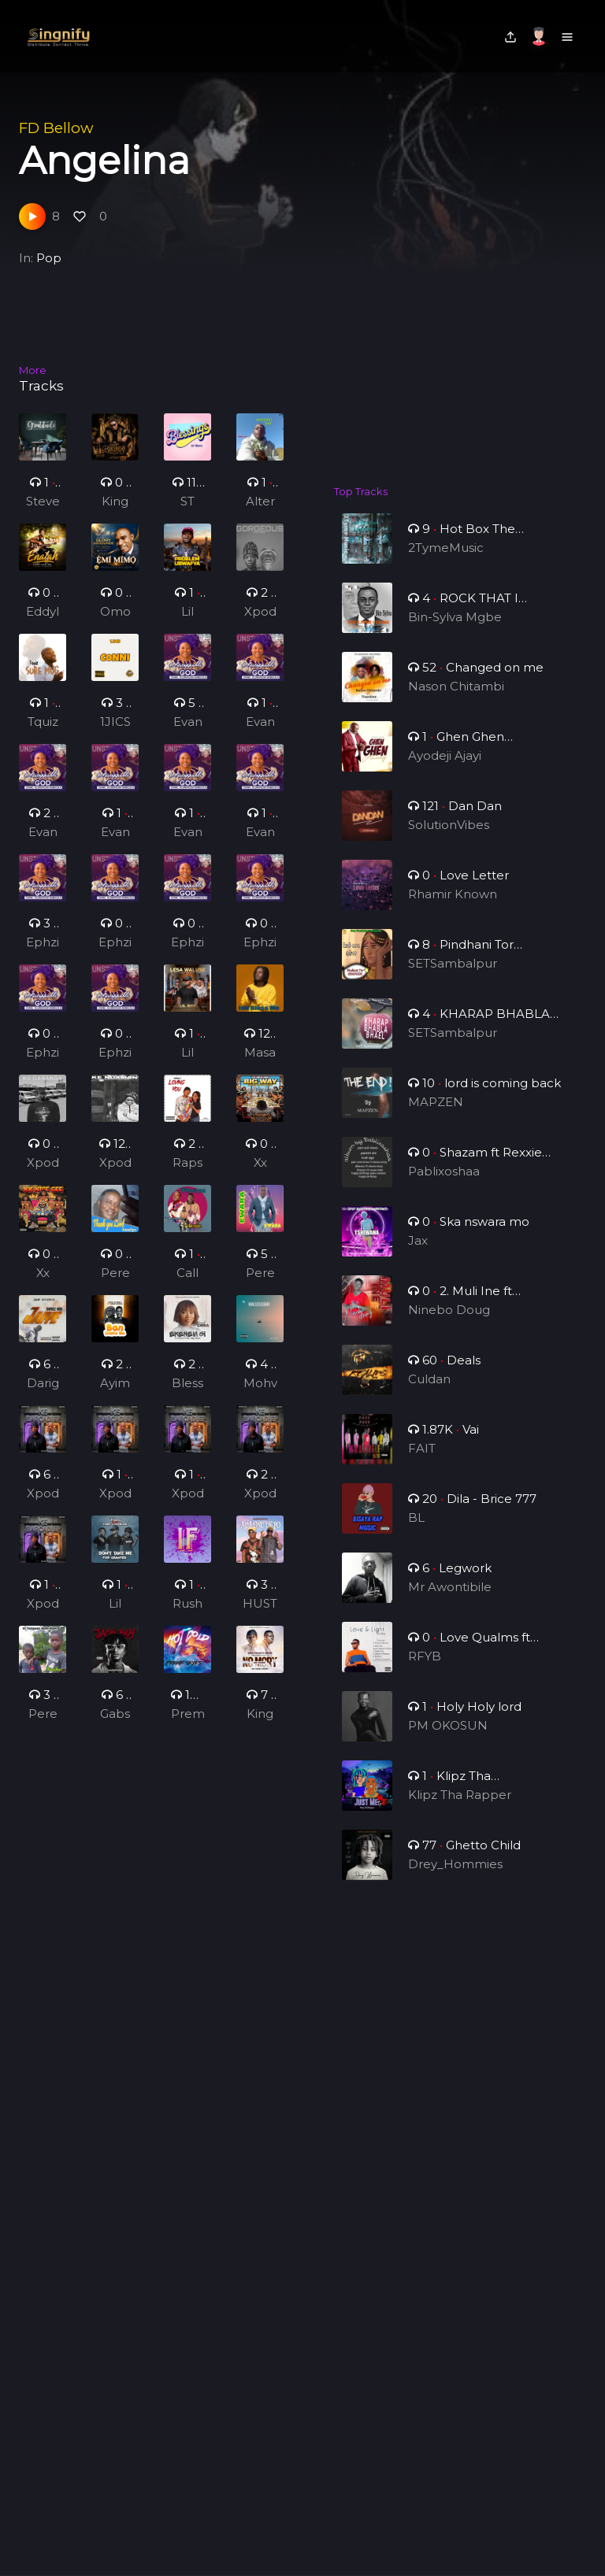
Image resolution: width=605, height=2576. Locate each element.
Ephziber (43, 953)
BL (420, 1530)
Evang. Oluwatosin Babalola (187, 733)
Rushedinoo (187, 1615)
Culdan (432, 1391)
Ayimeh (115, 1394)
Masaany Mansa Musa (259, 1063)
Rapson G (188, 1174)
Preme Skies (187, 1725)
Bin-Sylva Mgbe (456, 629)
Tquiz (42, 731)
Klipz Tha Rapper (460, 1807)
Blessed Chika (187, 1394)
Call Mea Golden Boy (187, 1284)
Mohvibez (259, 1394)
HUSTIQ (260, 1615)
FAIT (425, 1461)
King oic (115, 502)
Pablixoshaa (445, 1183)
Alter (260, 501)
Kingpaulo (260, 1725)
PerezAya (115, 1284)
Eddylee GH (42, 612)
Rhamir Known (453, 906)
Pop (48, 257)
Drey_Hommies (456, 1876)
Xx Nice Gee (260, 1174)
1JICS (115, 731)
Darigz (42, 1394)
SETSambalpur (453, 976)
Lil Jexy (187, 612)
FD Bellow (56, 128)
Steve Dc (43, 502)
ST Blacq (187, 502)
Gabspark (115, 1725)
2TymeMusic (446, 547)
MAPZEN (438, 1114)
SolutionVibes (450, 837)
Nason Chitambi (457, 698)
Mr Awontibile (451, 1599)
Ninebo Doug (450, 1322)
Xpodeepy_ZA (260, 612)
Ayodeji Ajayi (446, 768)
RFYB (428, 1668)
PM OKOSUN (449, 1738)
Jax (422, 1253)
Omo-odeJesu (115, 612)
